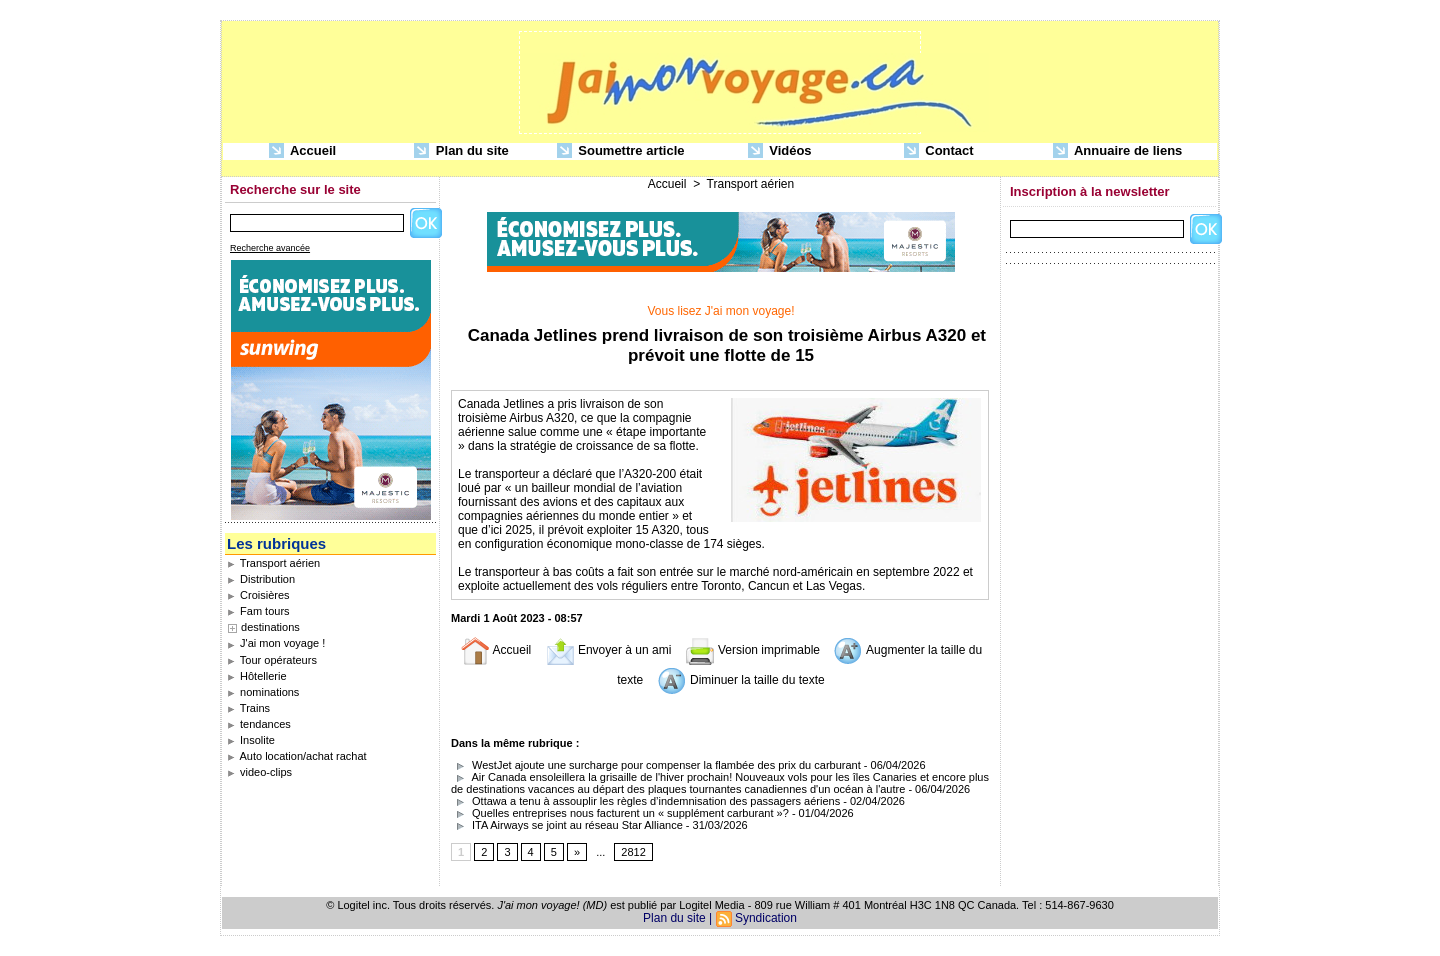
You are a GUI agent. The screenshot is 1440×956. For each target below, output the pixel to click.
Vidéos (780, 151)
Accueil (302, 151)
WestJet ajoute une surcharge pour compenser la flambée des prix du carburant (656, 765)
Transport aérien (273, 563)
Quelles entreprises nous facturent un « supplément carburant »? (620, 813)
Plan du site (461, 151)
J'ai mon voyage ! (276, 643)
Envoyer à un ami (608, 650)
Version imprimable (752, 650)
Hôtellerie (257, 676)
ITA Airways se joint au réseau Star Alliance (567, 825)
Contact (939, 151)
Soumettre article (621, 151)
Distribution (261, 579)
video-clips (259, 772)
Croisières (258, 595)
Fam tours (258, 611)
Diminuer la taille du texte (741, 680)
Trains (248, 708)
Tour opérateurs (272, 660)
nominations (263, 692)
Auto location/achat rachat (297, 756)
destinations (270, 627)
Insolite (251, 740)
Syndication (766, 918)
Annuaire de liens (1118, 151)
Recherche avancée (270, 248)
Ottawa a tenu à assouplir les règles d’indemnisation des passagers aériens (645, 801)
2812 (633, 852)
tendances (259, 724)
